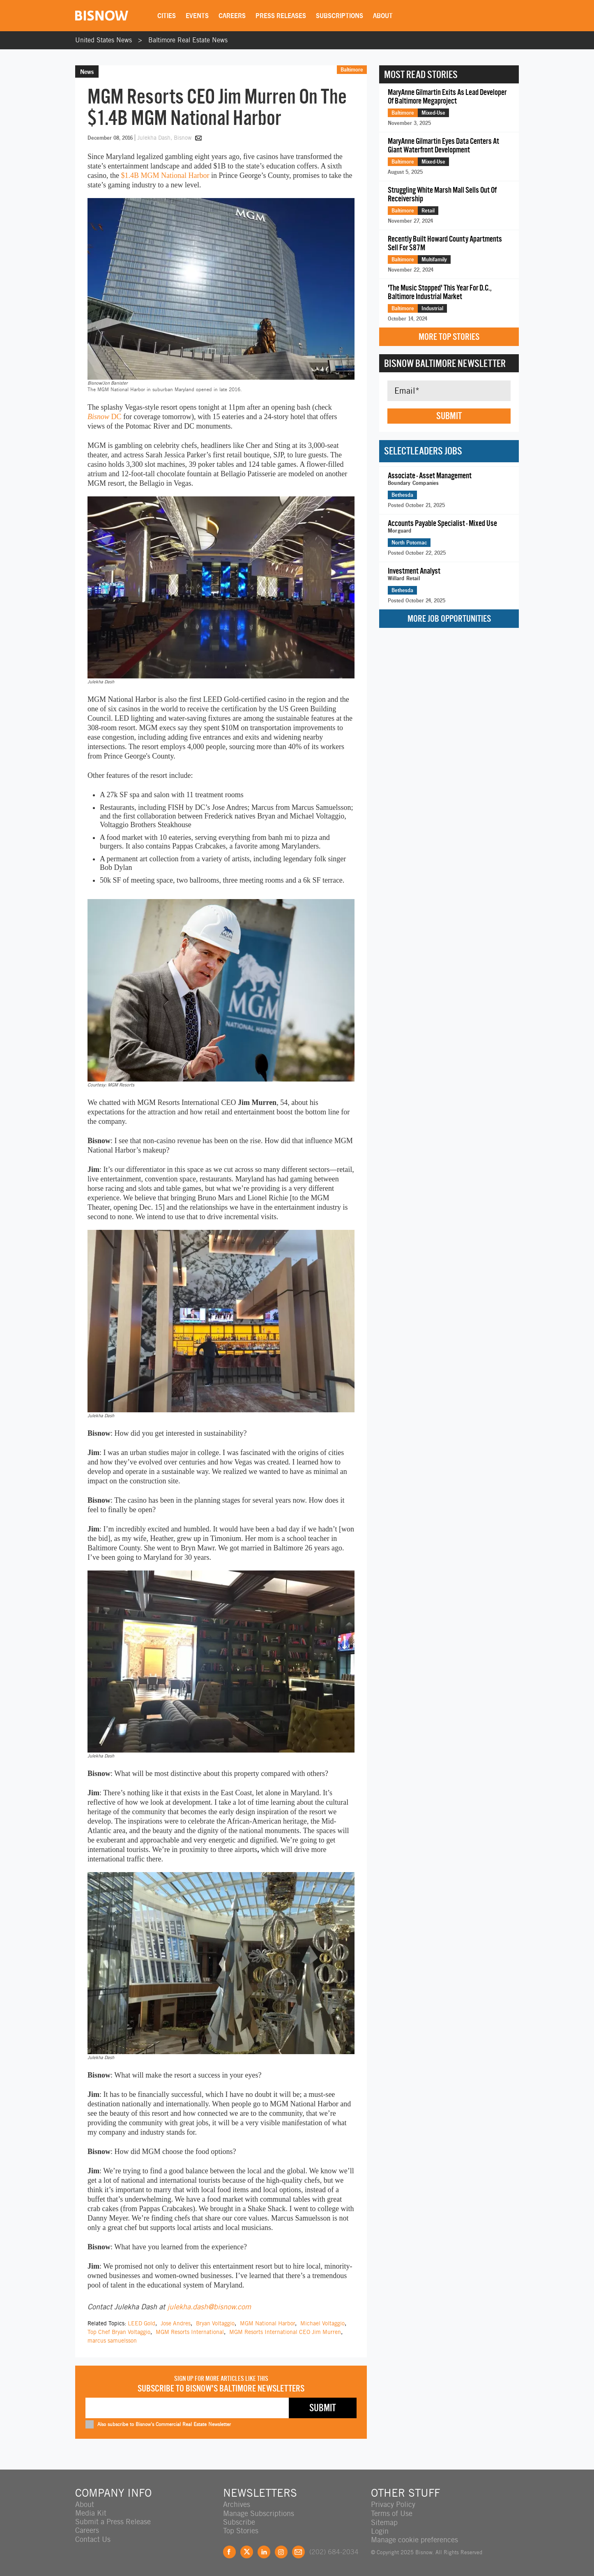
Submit (449, 415)
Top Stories (240, 2530)
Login (380, 2530)
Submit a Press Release (113, 2521)
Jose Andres (176, 2323)
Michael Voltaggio (322, 2323)
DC (104, 417)
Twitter (246, 2551)
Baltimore (352, 69)
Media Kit (90, 2513)
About (383, 16)
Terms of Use (391, 2513)
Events (197, 16)
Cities (167, 16)
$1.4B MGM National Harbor (165, 175)
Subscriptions (340, 16)
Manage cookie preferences (414, 2538)
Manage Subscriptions (258, 2513)
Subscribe (239, 2521)
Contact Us (93, 2538)
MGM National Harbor (267, 2323)
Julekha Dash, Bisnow (165, 137)
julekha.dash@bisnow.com (209, 2306)
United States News (103, 40)
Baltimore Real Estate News (188, 40)
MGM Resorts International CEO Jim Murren (285, 2332)
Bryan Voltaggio (215, 2323)
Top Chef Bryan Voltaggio (118, 2332)
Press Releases (281, 16)
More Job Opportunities (449, 618)
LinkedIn (264, 2551)
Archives (236, 2504)
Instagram (281, 2551)
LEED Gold (141, 2323)
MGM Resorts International (190, 2332)
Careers (232, 16)
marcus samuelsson (112, 2340)
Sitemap (384, 2521)
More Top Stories (449, 337)
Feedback (298, 2551)
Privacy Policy (393, 2504)
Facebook (229, 2551)
